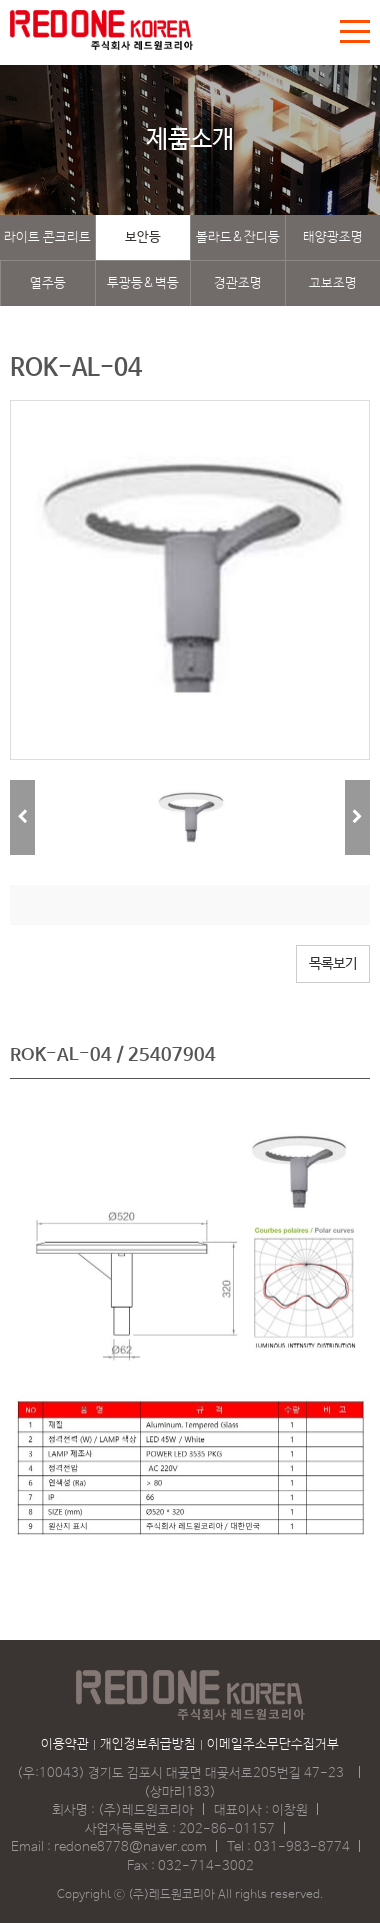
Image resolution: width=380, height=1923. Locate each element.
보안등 (143, 237)
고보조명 (333, 283)
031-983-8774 (302, 1847)
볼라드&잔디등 (238, 237)
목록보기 (333, 964)
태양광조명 (333, 237)
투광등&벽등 (143, 283)
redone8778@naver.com (130, 1847)
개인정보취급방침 (148, 1744)
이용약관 (65, 1744)
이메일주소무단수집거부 (273, 1744)
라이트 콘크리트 (47, 237)
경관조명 (238, 283)
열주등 (48, 283)
